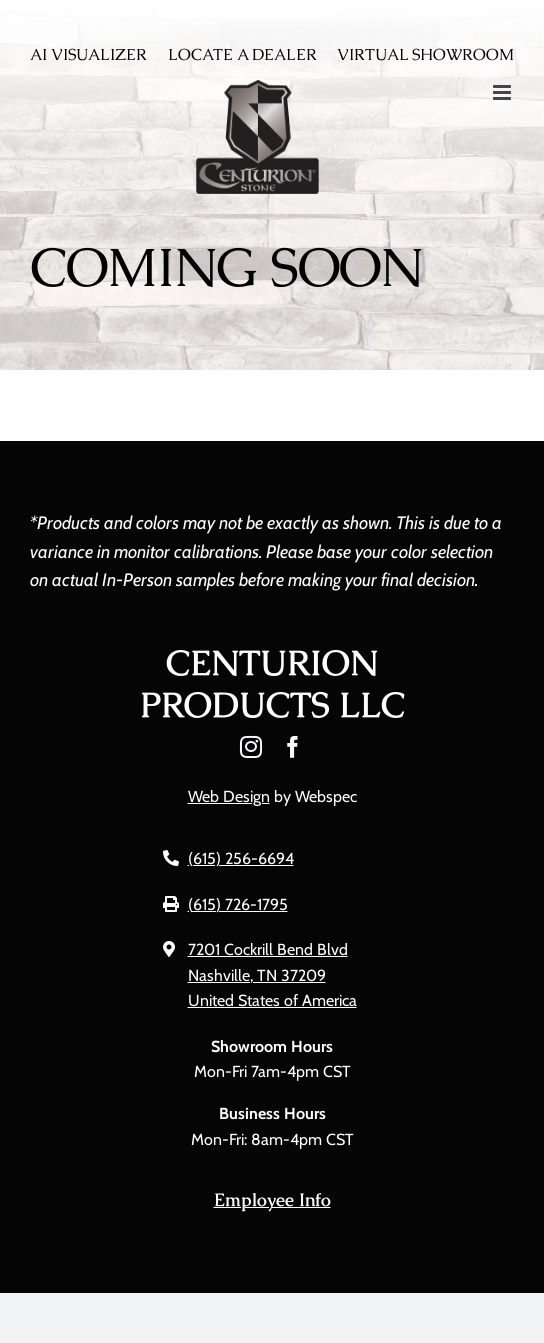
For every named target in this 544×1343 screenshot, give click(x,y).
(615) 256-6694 (241, 858)
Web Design (229, 796)
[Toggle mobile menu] (503, 92)
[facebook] (293, 747)
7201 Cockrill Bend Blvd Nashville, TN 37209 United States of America (272, 975)
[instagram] (251, 747)
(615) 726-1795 (238, 904)
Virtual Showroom (425, 54)
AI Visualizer (88, 54)
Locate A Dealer (242, 54)
